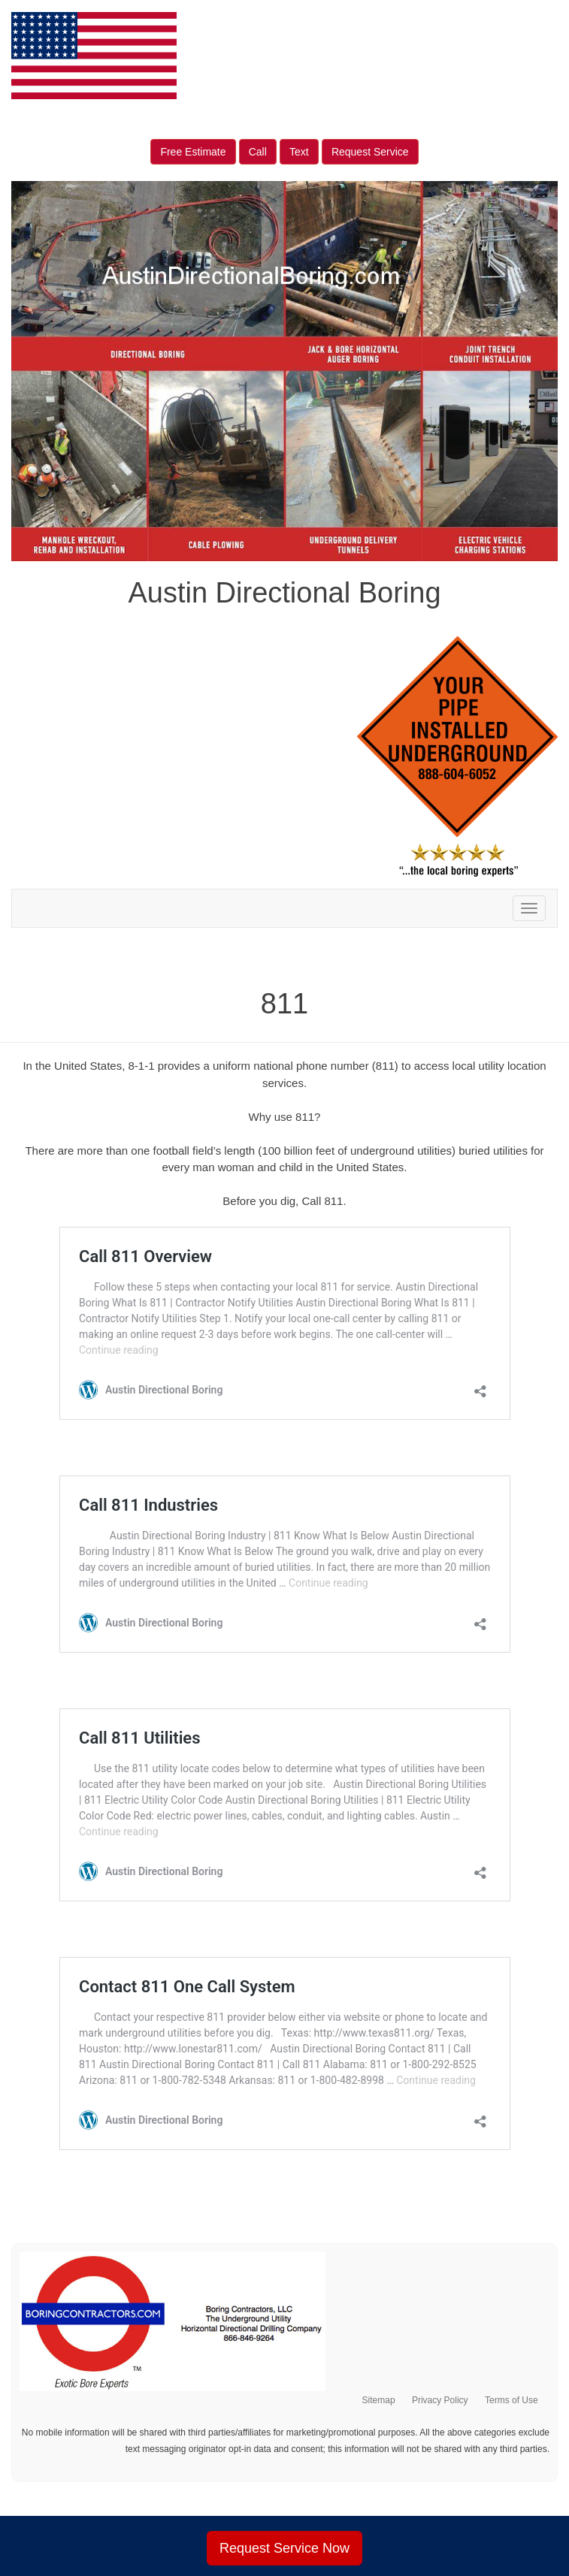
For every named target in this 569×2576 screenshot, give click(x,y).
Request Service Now (284, 2548)
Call (258, 152)
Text (299, 152)
